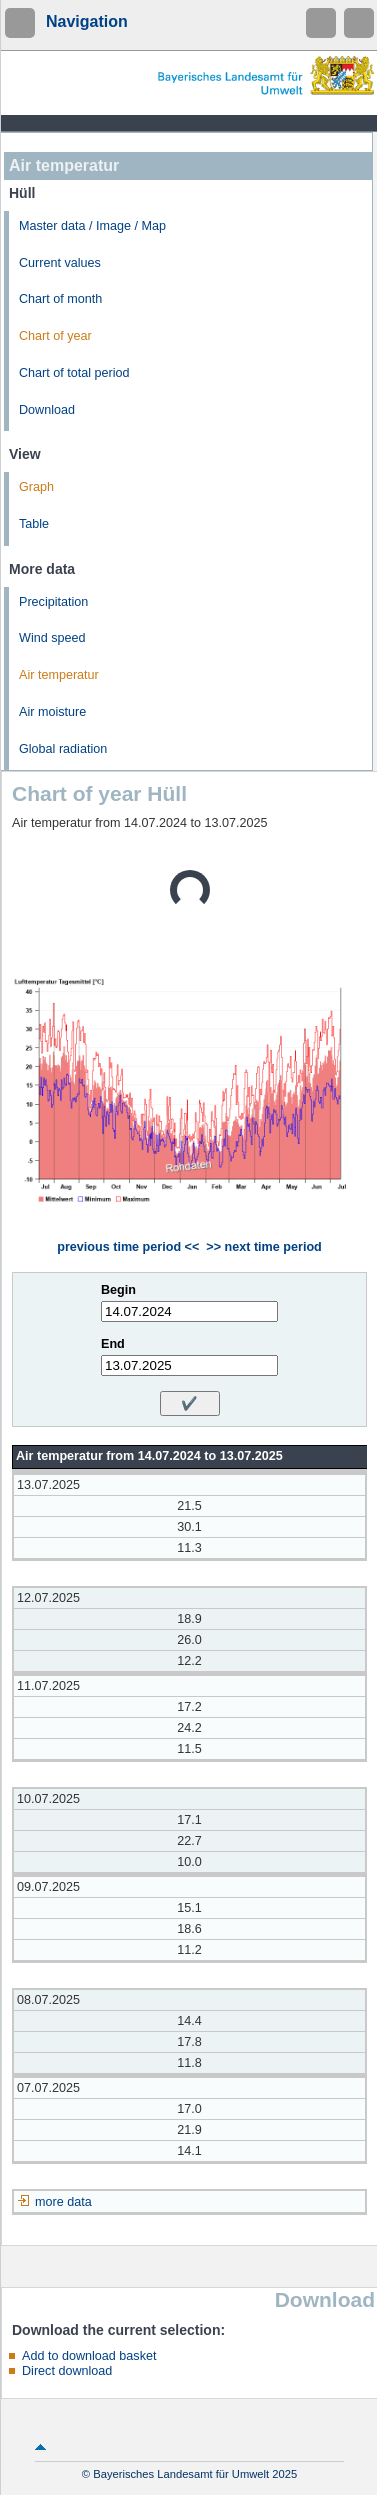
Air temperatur (59, 675)
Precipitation (53, 602)
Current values (60, 263)
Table (34, 524)
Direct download (67, 2371)
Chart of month (60, 299)
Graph (36, 487)
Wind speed (52, 638)
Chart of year (55, 336)
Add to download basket (89, 2356)
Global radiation (63, 749)
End (113, 1344)
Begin (118, 1290)
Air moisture (52, 712)
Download (47, 410)
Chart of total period (74, 373)
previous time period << (128, 1247)
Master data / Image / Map (92, 226)
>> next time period (263, 1247)
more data (63, 2202)
